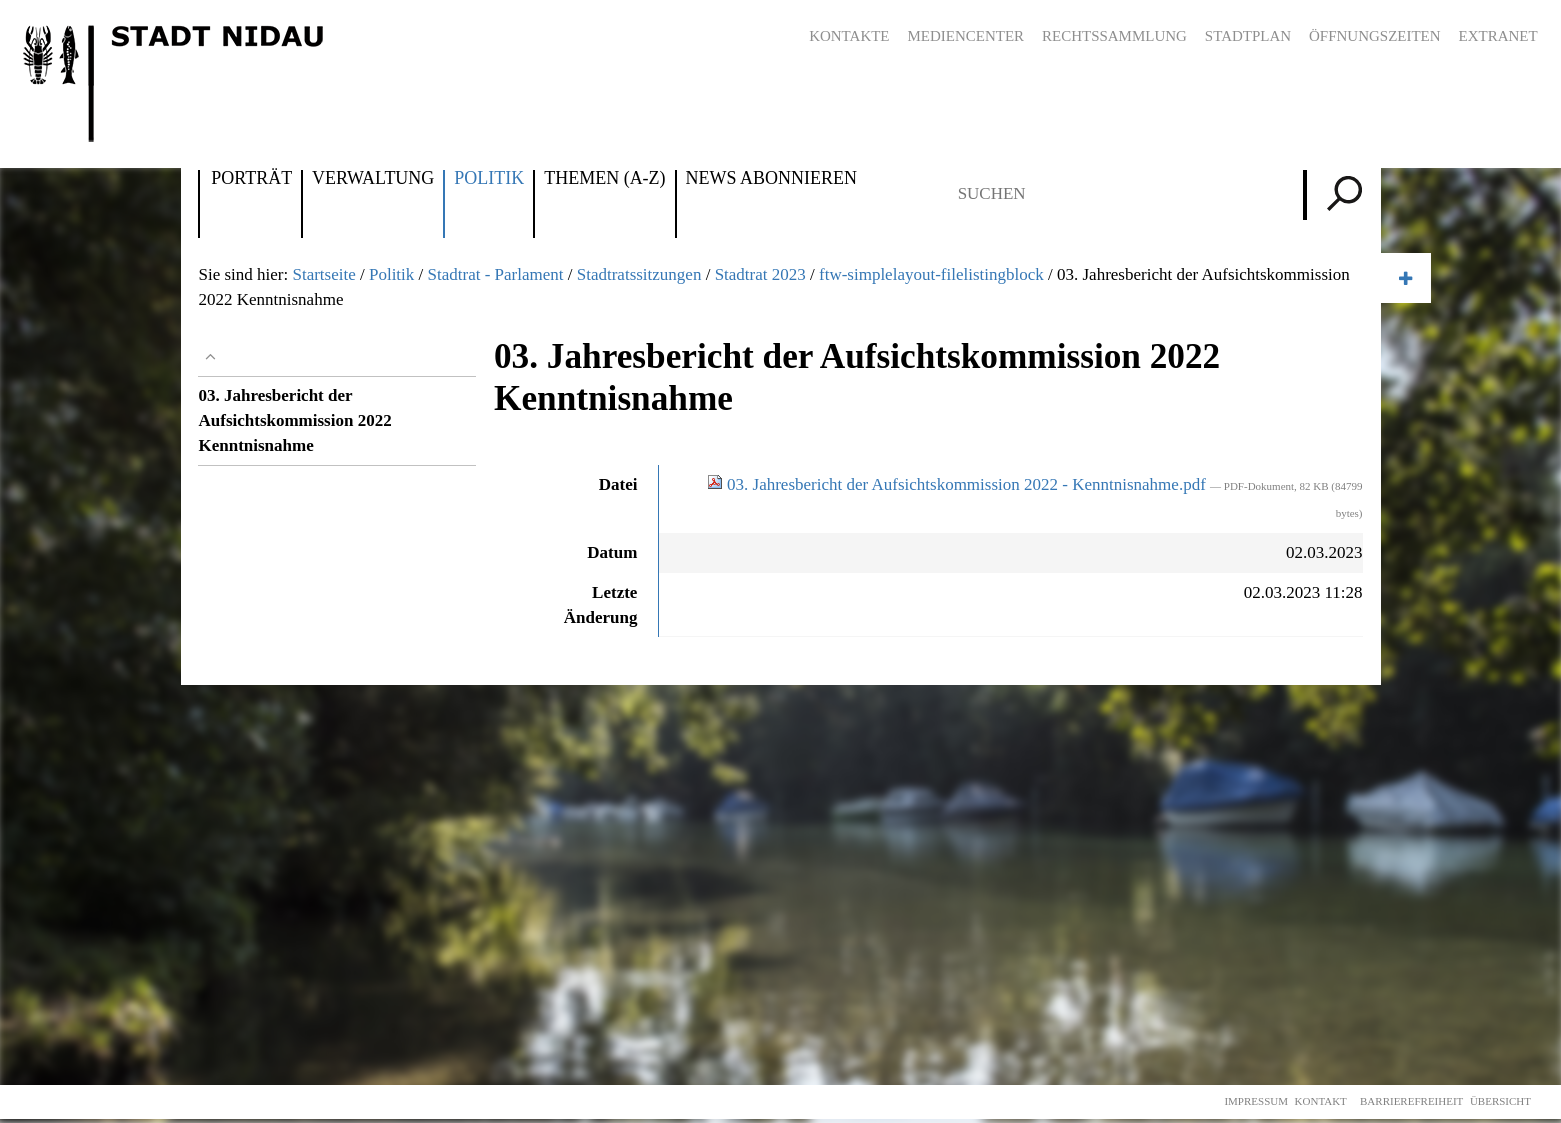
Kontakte (849, 36)
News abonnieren (771, 179)
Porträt (251, 179)
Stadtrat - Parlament (496, 274)
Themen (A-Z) (604, 179)
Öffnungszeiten (1375, 36)
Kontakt (1321, 1101)
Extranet (1498, 36)
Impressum (1256, 1101)
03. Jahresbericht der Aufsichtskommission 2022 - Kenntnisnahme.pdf (958, 484)
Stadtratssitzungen (639, 274)
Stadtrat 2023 (760, 274)
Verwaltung (373, 179)
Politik (489, 179)
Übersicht (1500, 1101)
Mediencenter (966, 36)
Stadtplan (1248, 36)
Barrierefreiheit (1411, 1101)
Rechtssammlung (1114, 36)
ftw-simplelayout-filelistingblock (931, 274)
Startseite (323, 274)
